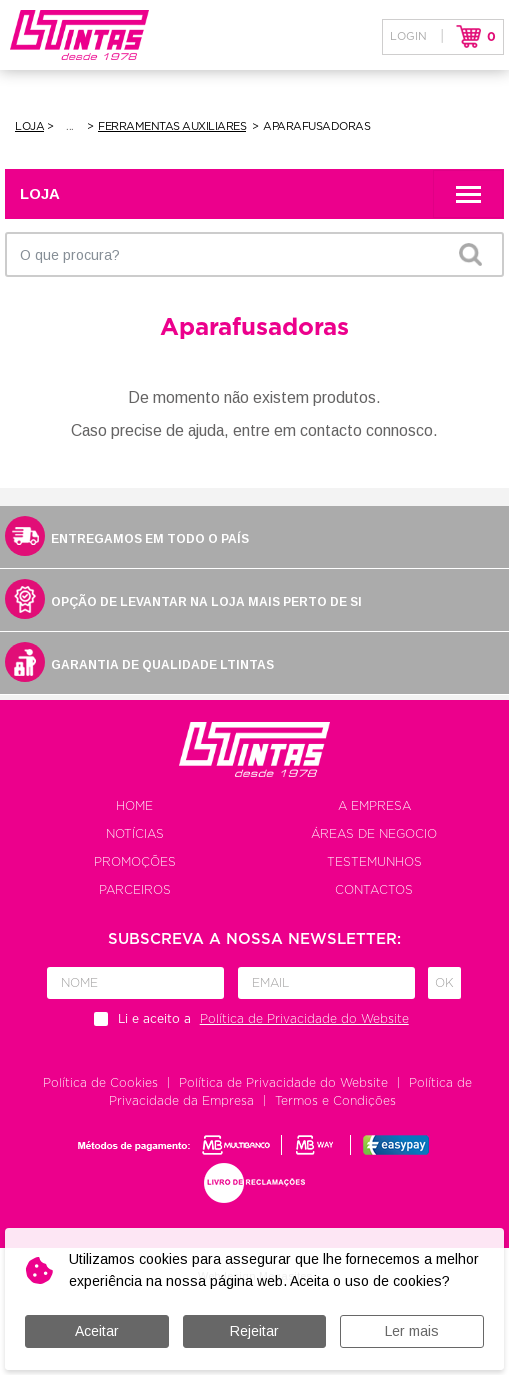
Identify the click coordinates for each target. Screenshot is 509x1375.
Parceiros (135, 890)
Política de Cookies (100, 1083)
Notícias (135, 834)
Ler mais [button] (412, 1331)
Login (408, 36)
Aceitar (97, 1331)
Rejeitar (254, 1331)
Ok (444, 983)
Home (134, 806)
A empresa (374, 806)
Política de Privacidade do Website (283, 1083)
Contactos (374, 890)
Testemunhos (374, 862)
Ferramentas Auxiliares (172, 126)
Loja (29, 126)
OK (470, 254)
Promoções (135, 862)
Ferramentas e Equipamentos (71, 127)
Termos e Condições (335, 1101)
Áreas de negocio (374, 834)
